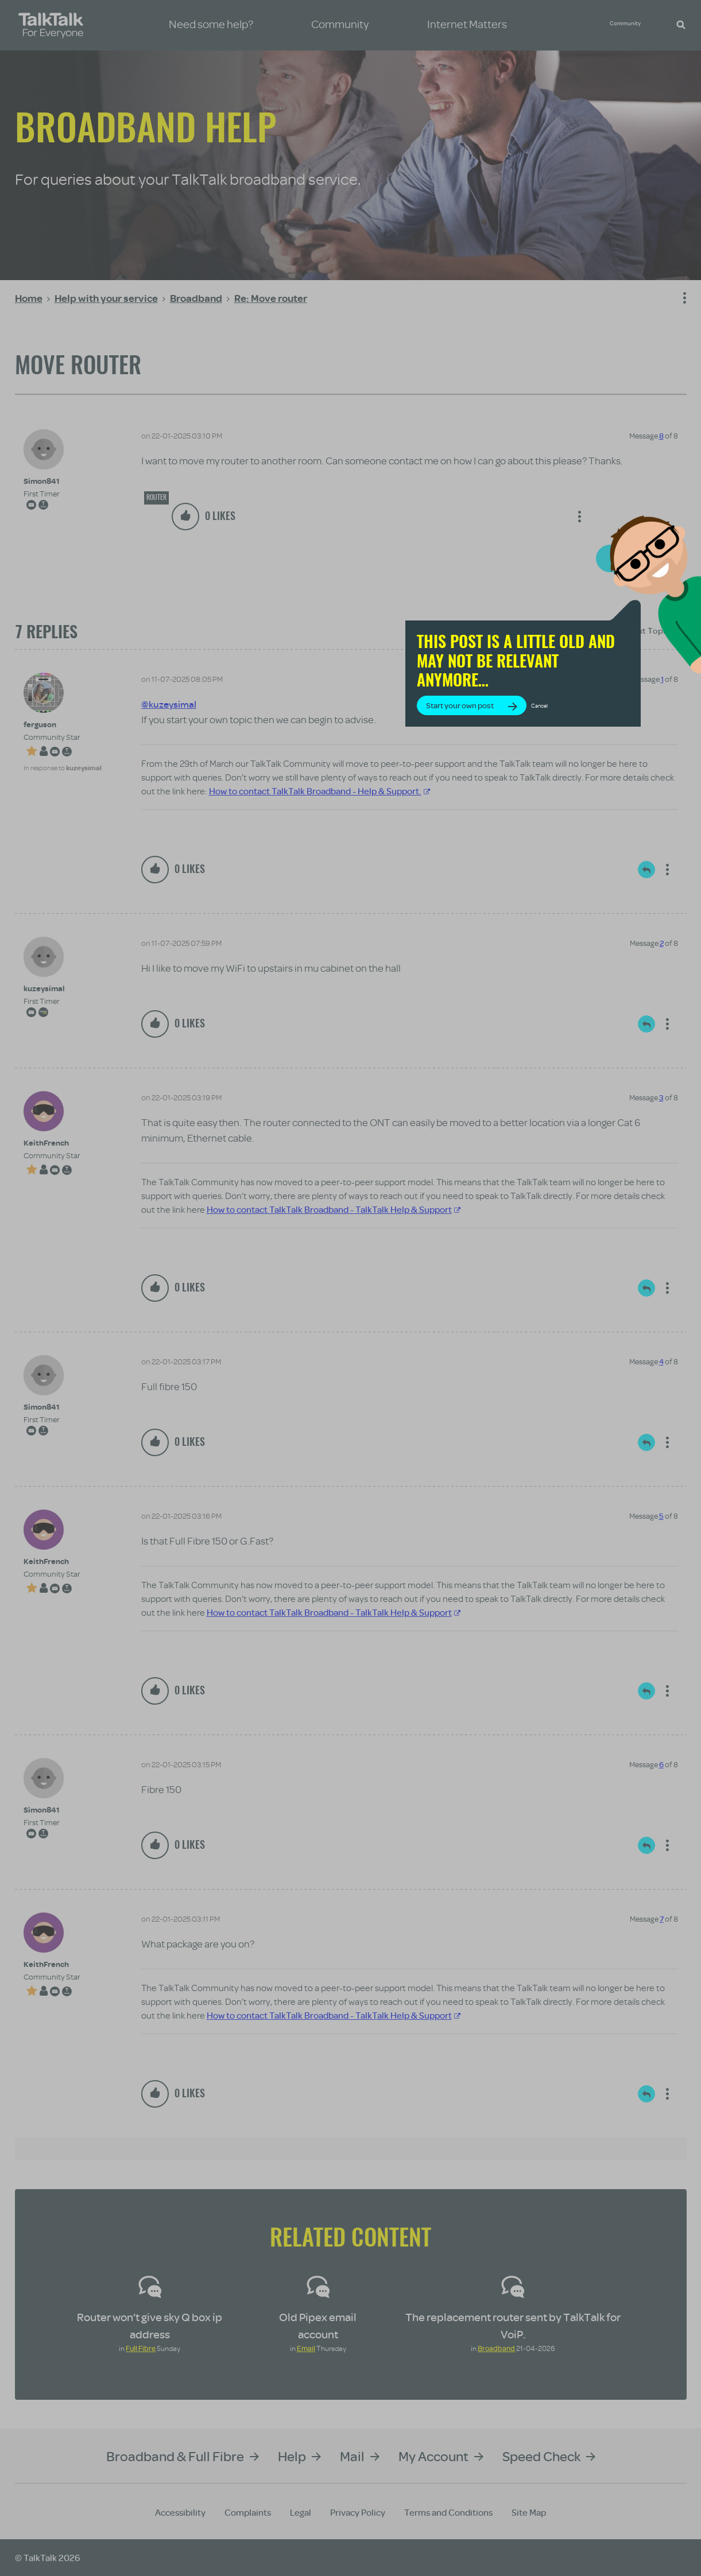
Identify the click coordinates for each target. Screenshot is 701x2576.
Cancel (589, 708)
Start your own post (509, 709)
